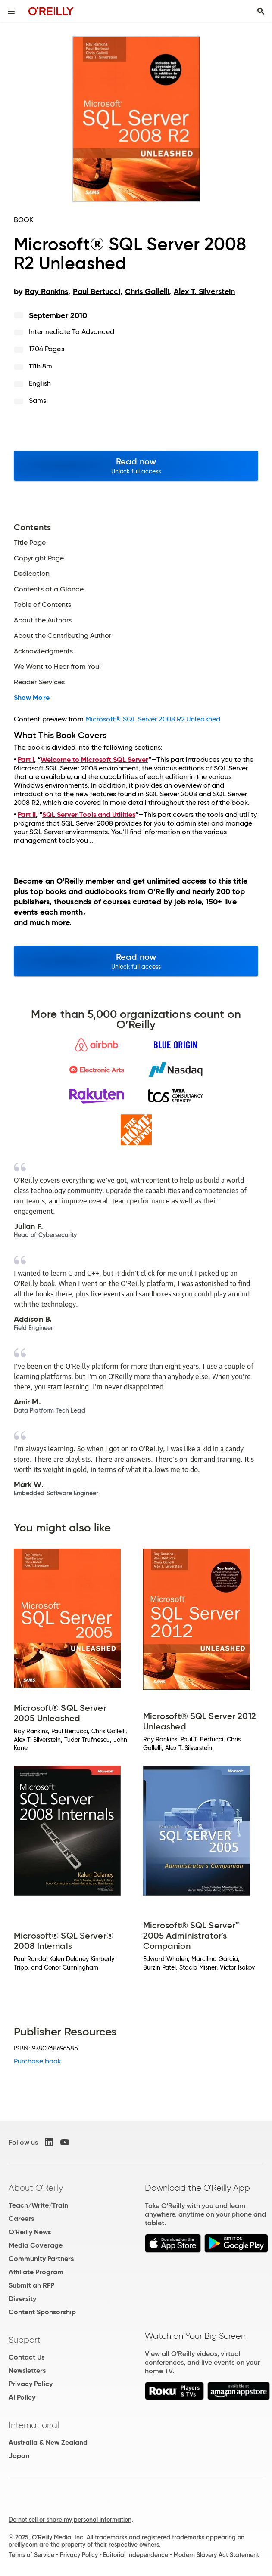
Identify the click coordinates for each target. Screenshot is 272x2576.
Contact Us (26, 2357)
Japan (19, 2455)
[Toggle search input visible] (260, 11)
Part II (27, 814)
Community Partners (41, 2258)
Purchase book (37, 2061)
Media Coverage (36, 2245)
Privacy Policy (31, 2383)
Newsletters (27, 2370)
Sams (37, 400)
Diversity (22, 2298)
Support (25, 2340)
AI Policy (22, 2397)
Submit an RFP (31, 2285)
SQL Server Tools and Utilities (88, 814)
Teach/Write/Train (38, 2205)
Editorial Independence (135, 2555)
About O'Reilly (36, 2188)
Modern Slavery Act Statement (216, 2555)
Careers (21, 2218)
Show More (32, 697)
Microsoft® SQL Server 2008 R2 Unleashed (152, 719)
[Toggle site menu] (11, 11)
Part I (26, 759)
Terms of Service (31, 2555)
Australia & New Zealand (48, 2442)
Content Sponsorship (42, 2311)
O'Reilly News (30, 2231)
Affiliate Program (36, 2271)
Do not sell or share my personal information (70, 2519)
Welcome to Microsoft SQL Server (94, 759)
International (34, 2425)
